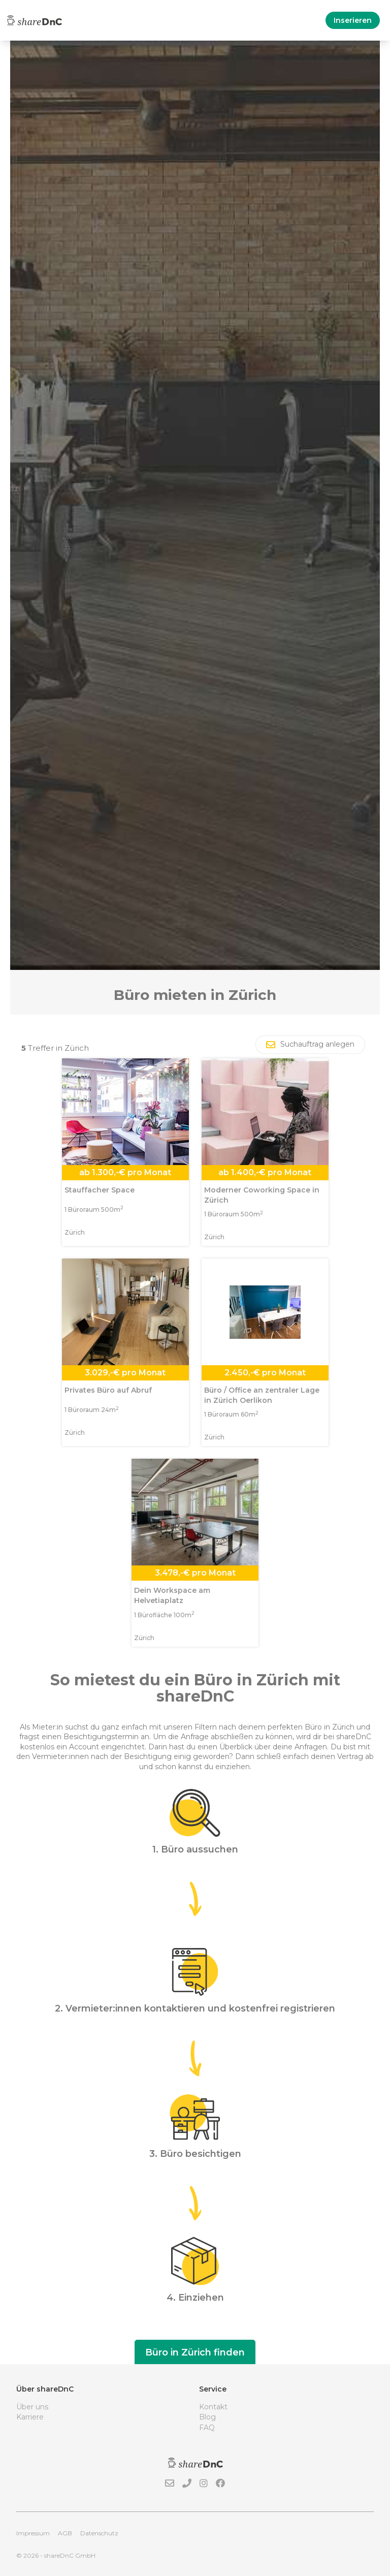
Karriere (30, 2417)
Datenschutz (99, 2533)
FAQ (207, 2427)
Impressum (33, 2533)
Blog (207, 2417)
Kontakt (213, 2406)
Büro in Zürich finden (195, 2352)
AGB (65, 2533)
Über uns (32, 2406)
